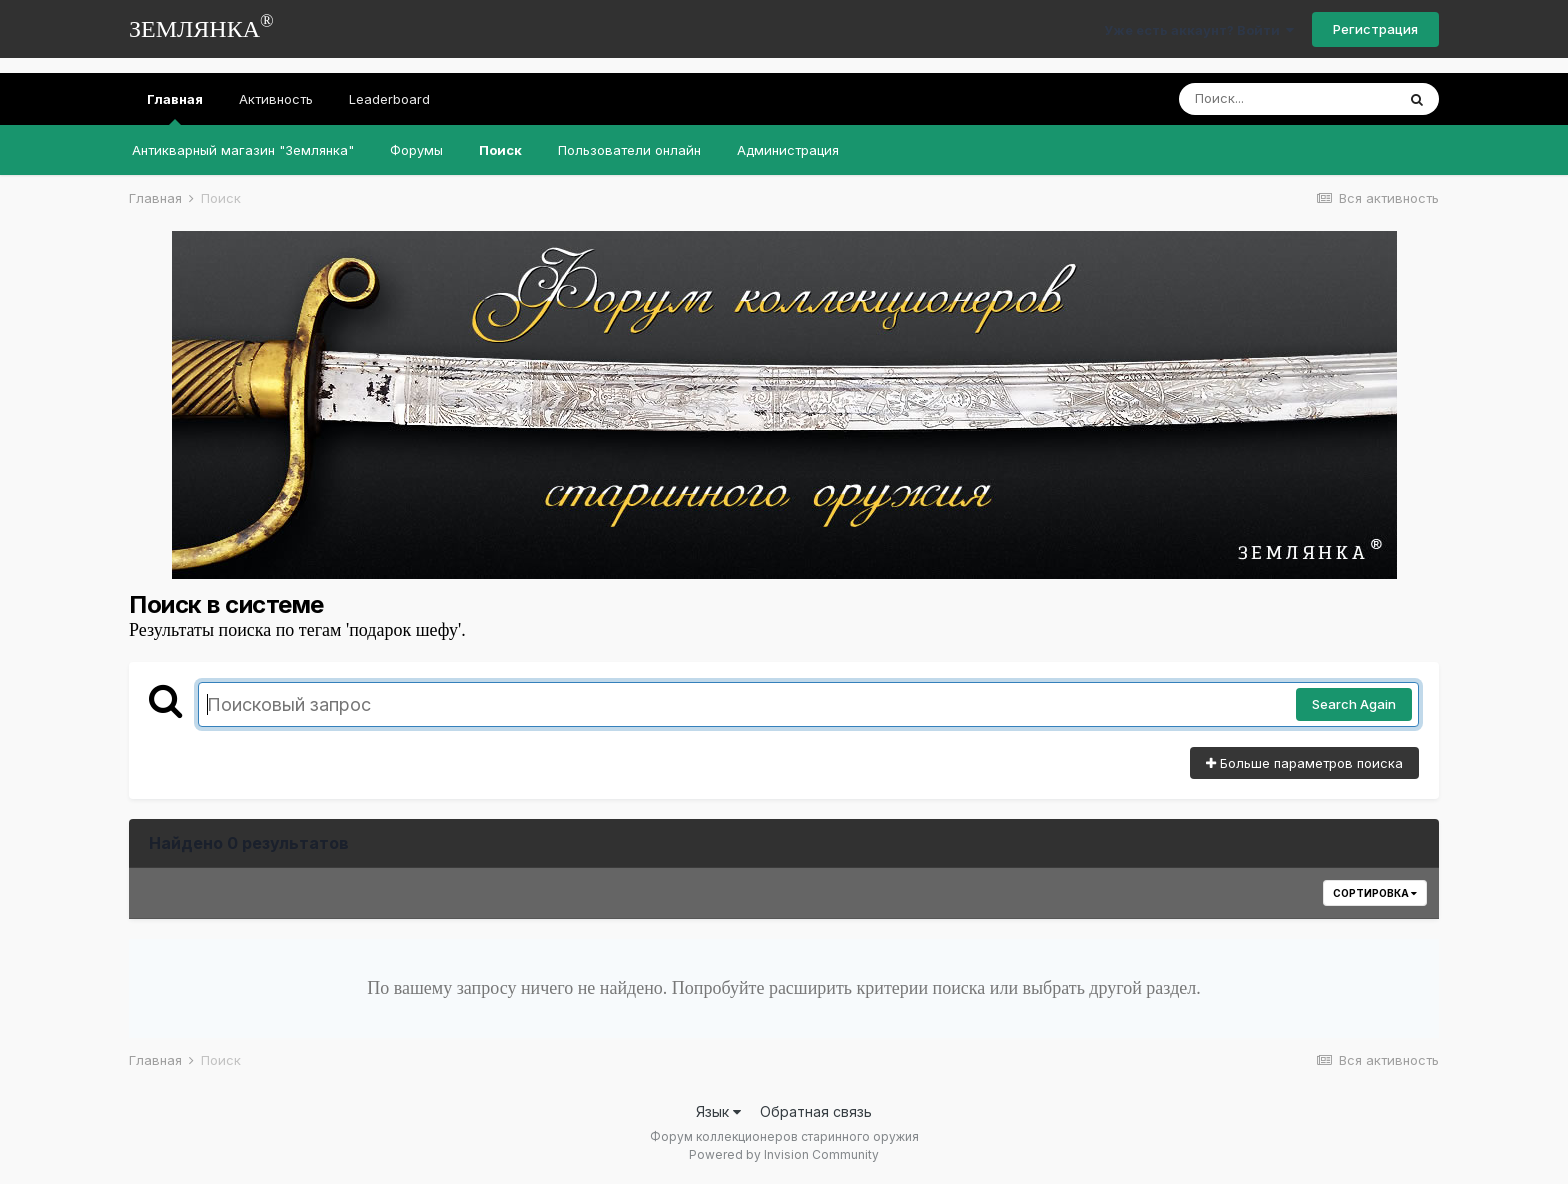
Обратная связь (816, 1111)
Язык (718, 1111)
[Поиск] (1287, 99)
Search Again (1354, 704)
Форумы (416, 150)
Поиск (500, 150)
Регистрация (1375, 29)
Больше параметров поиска (1304, 763)
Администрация (788, 150)
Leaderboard (389, 99)
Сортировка (1375, 893)
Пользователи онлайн (629, 150)
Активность (276, 99)
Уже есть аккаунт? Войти (1199, 30)
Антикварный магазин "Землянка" (243, 150)
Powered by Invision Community (784, 1154)
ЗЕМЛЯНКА (201, 26)
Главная (175, 108)
